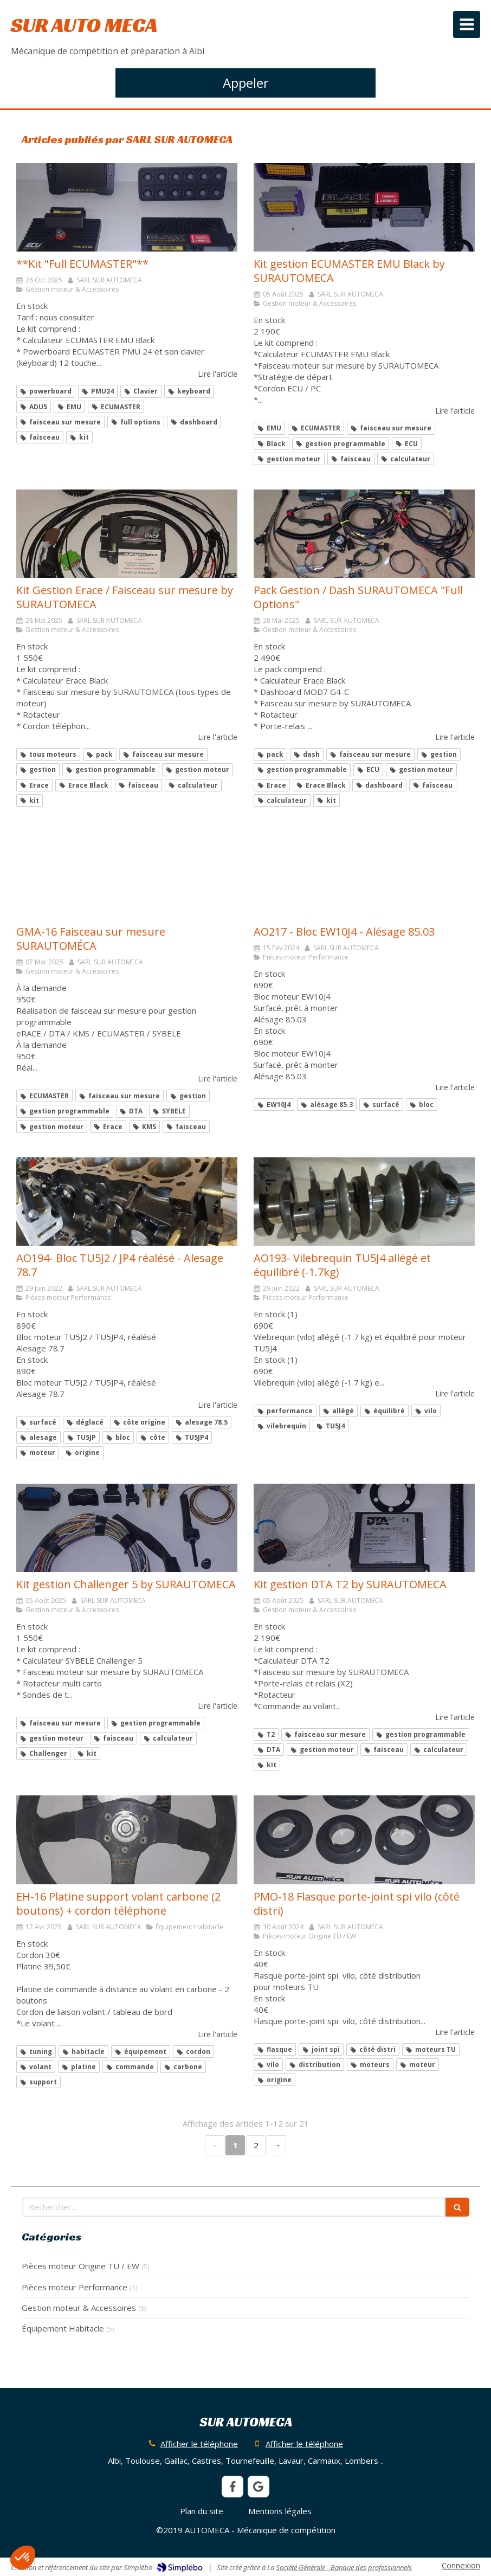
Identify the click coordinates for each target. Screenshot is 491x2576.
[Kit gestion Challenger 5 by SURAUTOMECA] (126, 1528)
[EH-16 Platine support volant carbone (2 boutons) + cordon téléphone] (126, 1839)
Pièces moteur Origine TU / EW (80, 2266)
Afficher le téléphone (199, 2443)
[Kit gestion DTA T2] (364, 1528)
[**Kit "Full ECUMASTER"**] (126, 207)
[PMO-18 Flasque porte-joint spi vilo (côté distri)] (364, 1839)
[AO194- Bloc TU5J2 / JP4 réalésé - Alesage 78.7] (126, 1201)
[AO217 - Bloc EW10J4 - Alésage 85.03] (364, 875)
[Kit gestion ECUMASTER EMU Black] (364, 207)
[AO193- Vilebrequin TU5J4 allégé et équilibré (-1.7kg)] (364, 1201)
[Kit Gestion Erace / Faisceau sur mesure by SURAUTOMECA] (126, 534)
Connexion (461, 2565)
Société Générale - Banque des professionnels (344, 2567)
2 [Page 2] (256, 2145)
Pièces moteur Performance (74, 2287)
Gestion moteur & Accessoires (79, 2307)
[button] (23, 2558)
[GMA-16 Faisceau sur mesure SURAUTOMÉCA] (126, 875)
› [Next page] (276, 2145)
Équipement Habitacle (63, 2328)
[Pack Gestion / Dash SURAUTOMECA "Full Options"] (364, 534)
